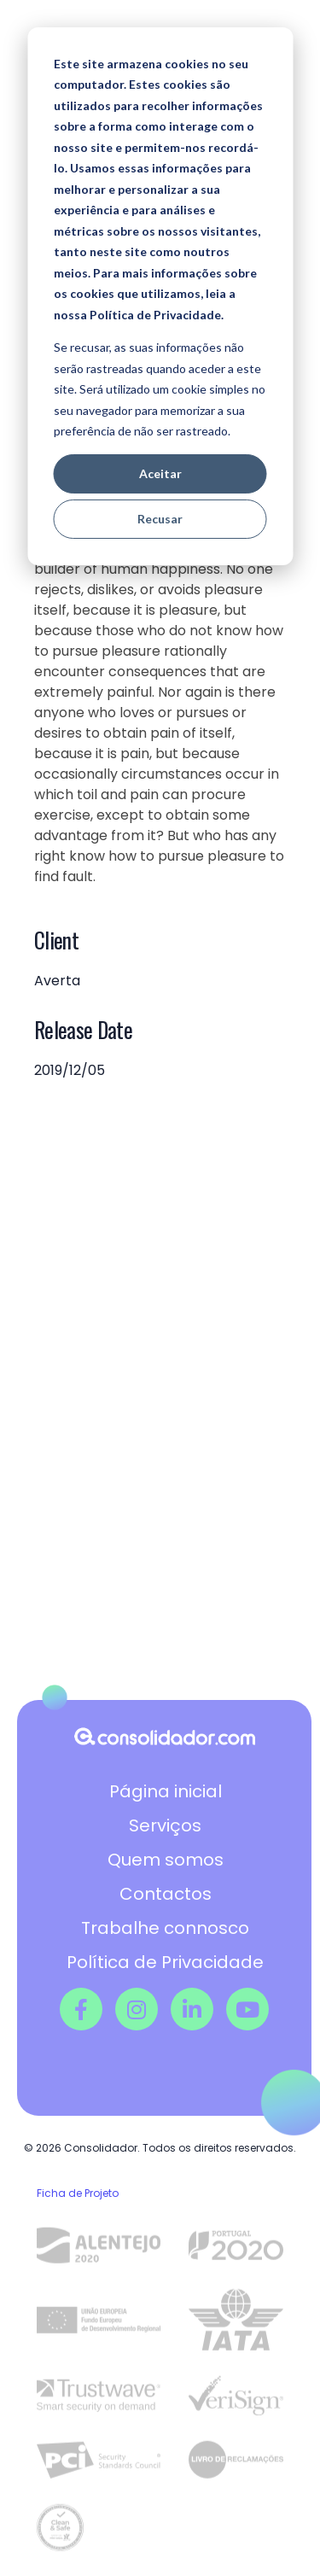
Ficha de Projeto (78, 2193)
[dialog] (160, 296)
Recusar (160, 518)
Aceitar (160, 473)
